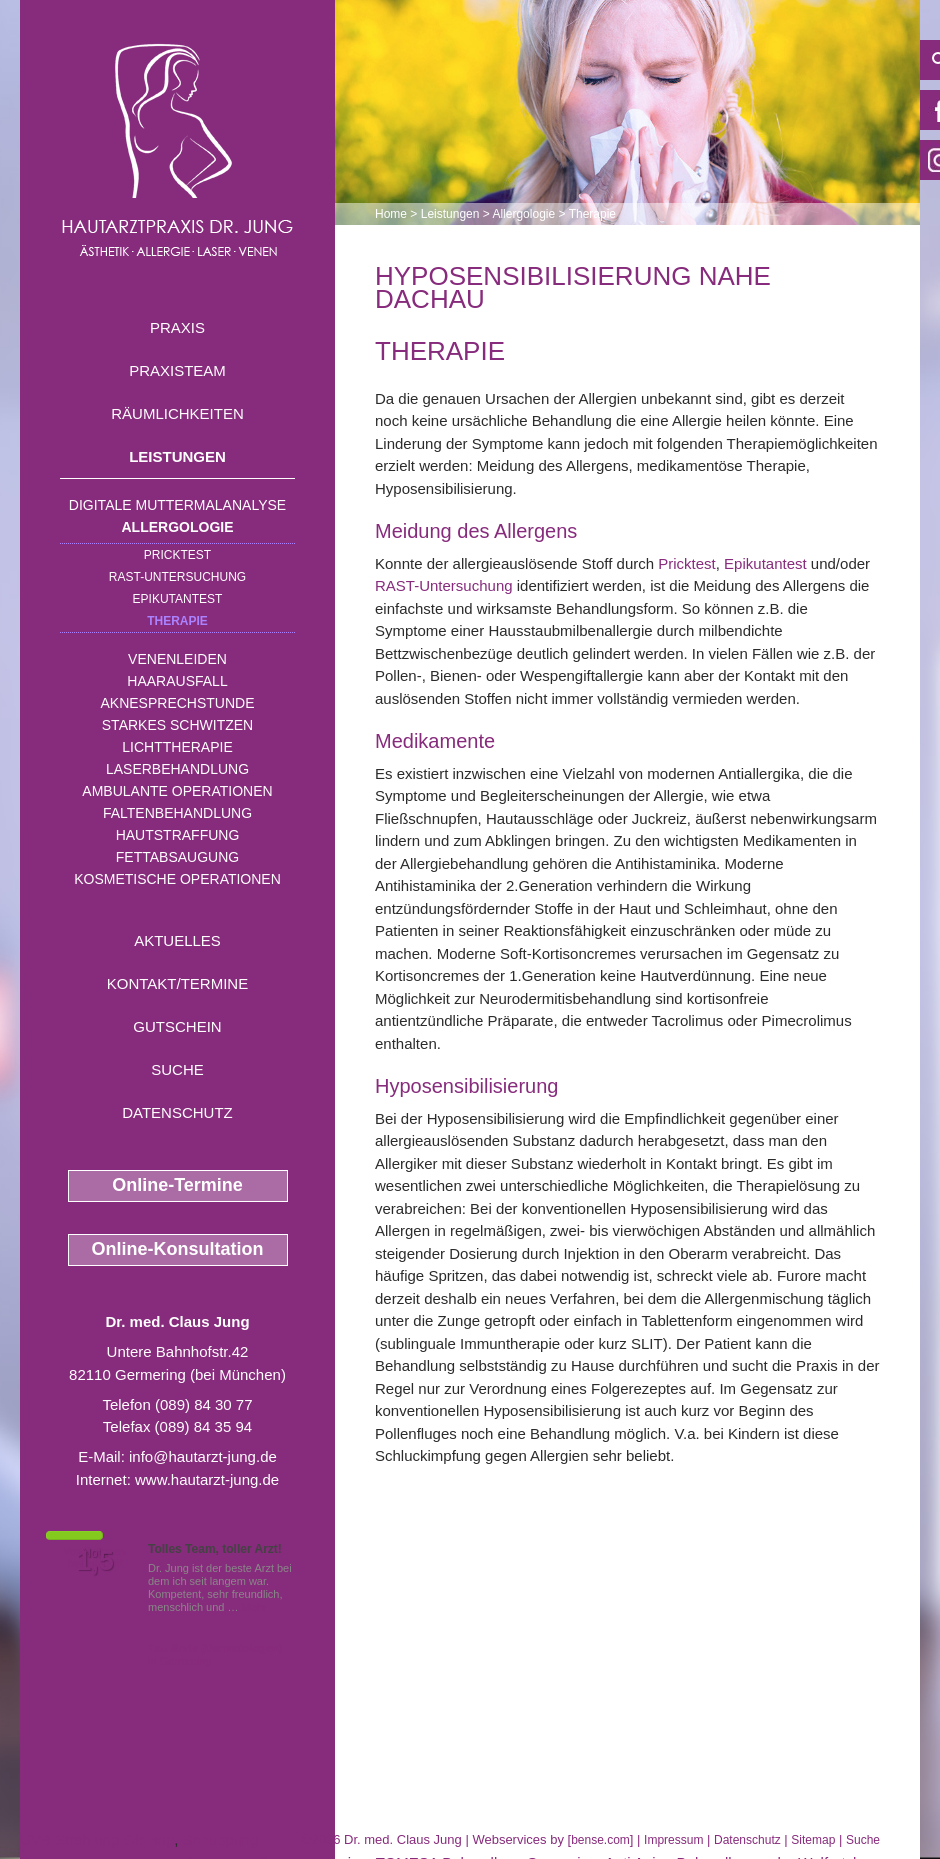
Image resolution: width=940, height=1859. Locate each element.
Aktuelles (177, 940)
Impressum (673, 1840)
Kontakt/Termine (177, 983)
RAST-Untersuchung (177, 577)
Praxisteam (177, 370)
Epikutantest (178, 599)
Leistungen (177, 456)
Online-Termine (177, 1185)
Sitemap (813, 1840)
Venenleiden (177, 659)
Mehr (254, 1607)
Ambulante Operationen (177, 791)
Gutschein (177, 1026)
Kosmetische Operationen (177, 879)
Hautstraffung (178, 835)
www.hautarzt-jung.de (207, 1479)
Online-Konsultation (178, 1249)
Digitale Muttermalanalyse (177, 505)
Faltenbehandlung (177, 813)
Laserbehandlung (177, 769)
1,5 (95, 1561)
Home (391, 214)
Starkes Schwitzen (177, 725)
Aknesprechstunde (177, 703)
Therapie (177, 621)
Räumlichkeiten (177, 413)
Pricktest (177, 555)
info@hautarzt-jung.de (203, 1456)
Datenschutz (177, 1112)
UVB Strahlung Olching (97, 1839)
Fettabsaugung (177, 857)
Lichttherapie (177, 747)
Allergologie (178, 527)
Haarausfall (177, 681)
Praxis (177, 327)
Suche (177, 1069)
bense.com (600, 1840)
